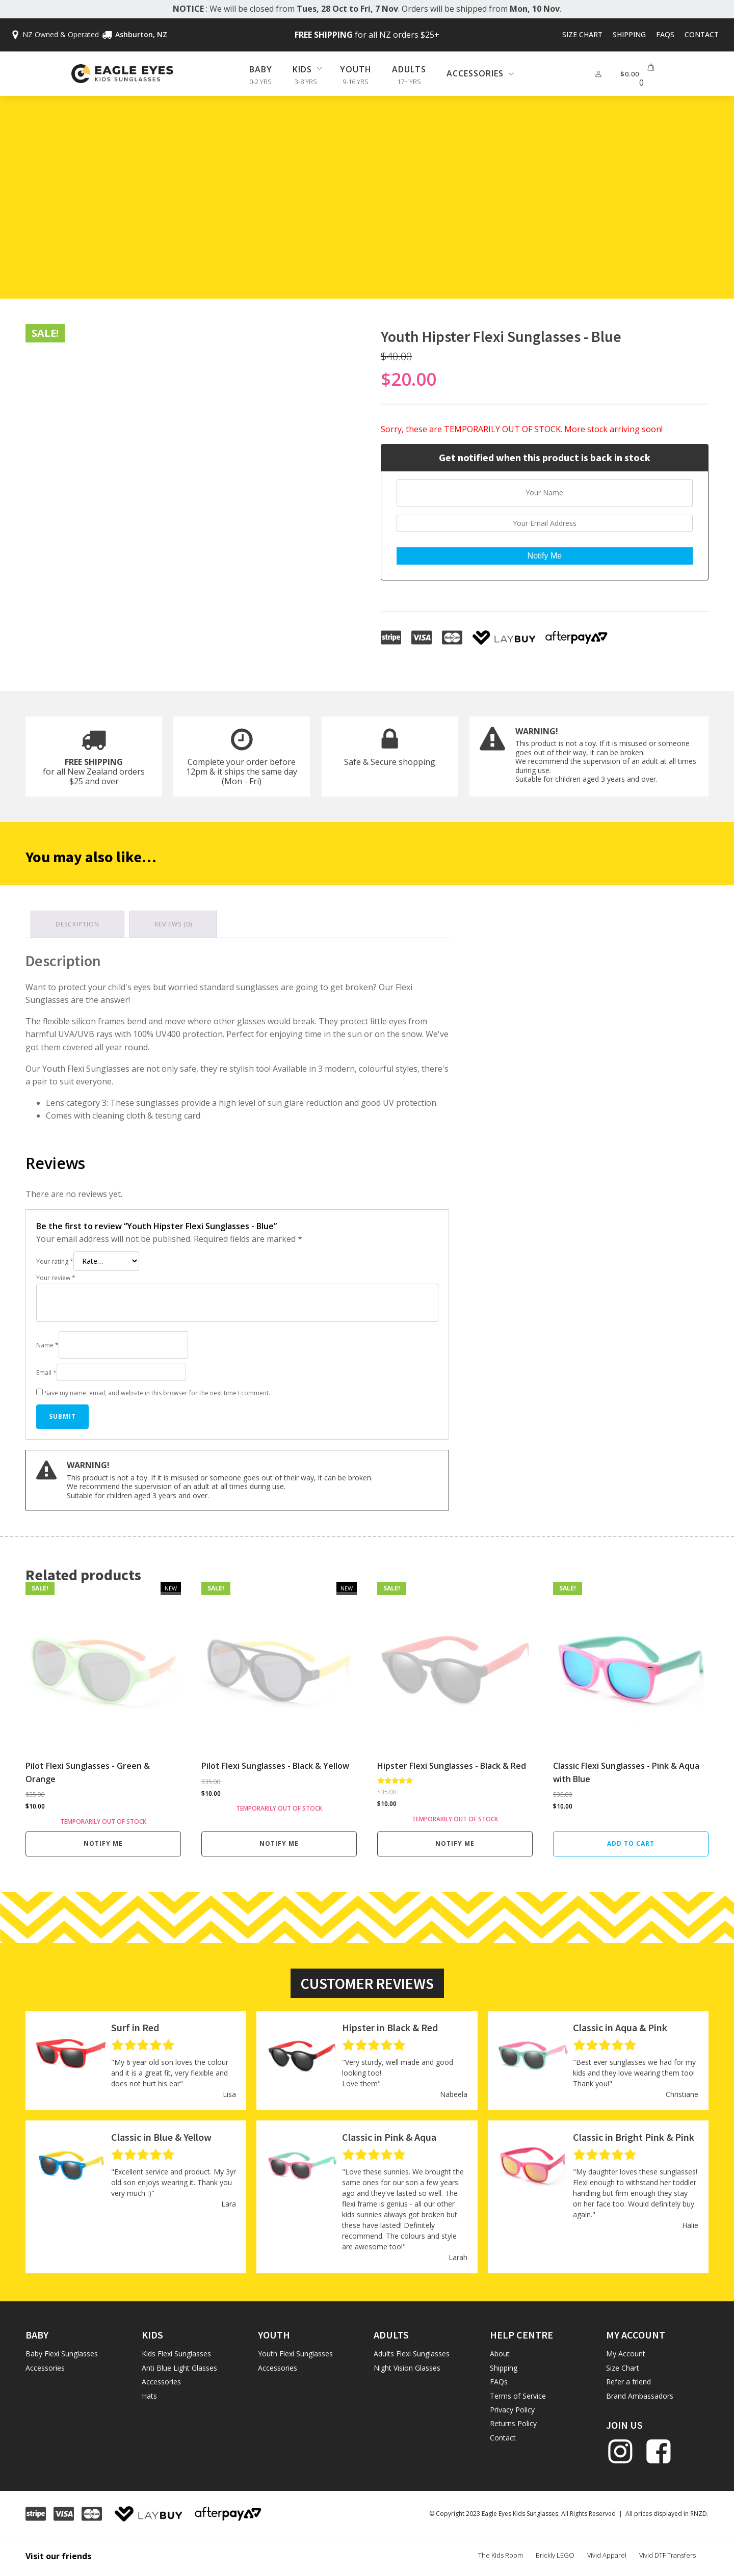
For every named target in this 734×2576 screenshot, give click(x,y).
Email (46, 1372)
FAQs (665, 34)
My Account (625, 2353)
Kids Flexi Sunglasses (176, 2353)
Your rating (54, 1261)
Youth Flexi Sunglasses (295, 2353)
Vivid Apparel (606, 2555)
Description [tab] (77, 924)
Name (47, 1345)
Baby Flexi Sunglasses (61, 2353)
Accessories (45, 2368)
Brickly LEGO (555, 2555)
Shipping (629, 34)
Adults (409, 69)
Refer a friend (628, 2381)
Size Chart (582, 34)
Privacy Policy (512, 2409)
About (500, 2353)
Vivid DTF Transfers (667, 2555)
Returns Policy (513, 2423)
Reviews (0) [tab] (173, 924)
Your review (55, 1277)
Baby (260, 69)
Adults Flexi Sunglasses (412, 2353)
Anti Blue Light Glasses (179, 2368)
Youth (356, 69)
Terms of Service (518, 2396)
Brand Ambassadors (639, 2396)
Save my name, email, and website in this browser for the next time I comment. (157, 1393)
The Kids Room (500, 2555)
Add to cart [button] (630, 1843)
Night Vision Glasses (407, 2368)
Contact (702, 34)
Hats (149, 2396)
